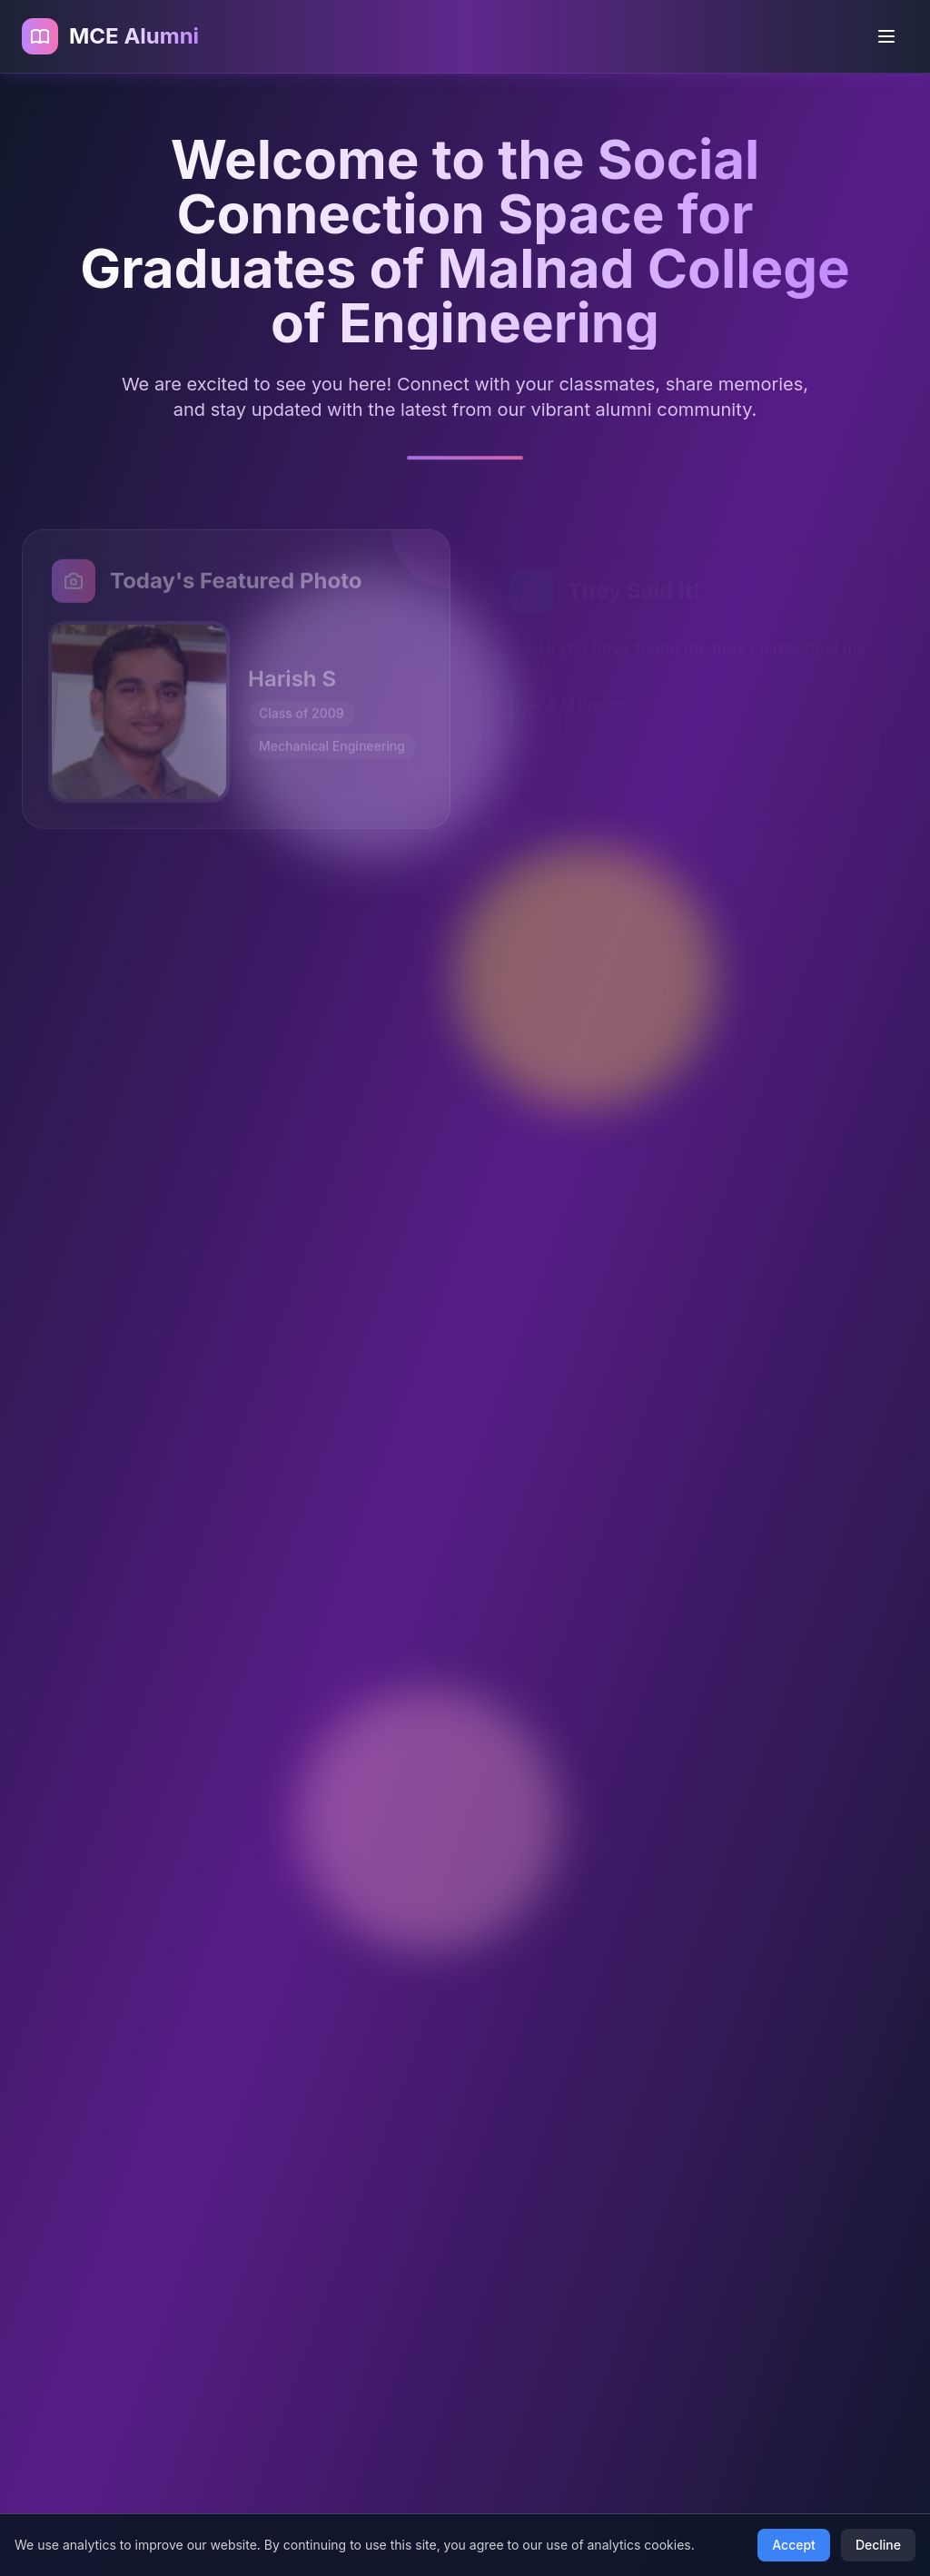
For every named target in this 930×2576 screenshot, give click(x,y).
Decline (878, 2544)
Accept (794, 2544)
